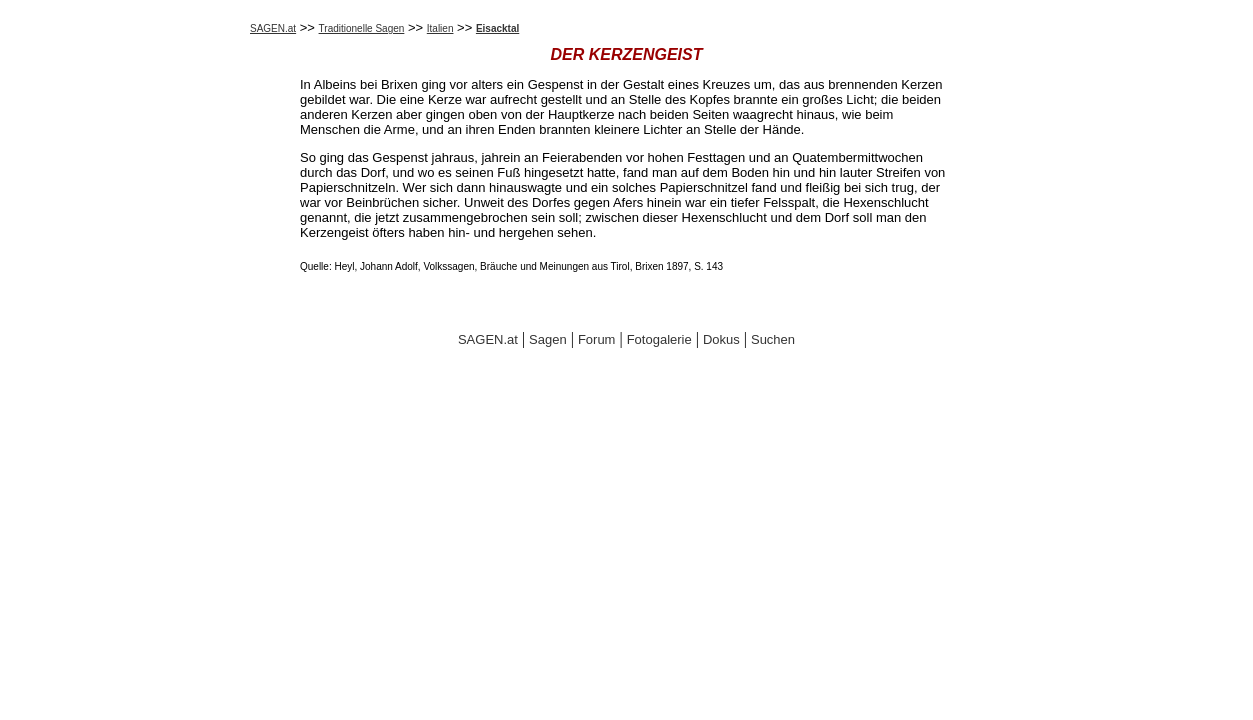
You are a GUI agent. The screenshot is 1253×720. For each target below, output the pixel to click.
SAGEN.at (273, 28)
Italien (440, 28)
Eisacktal (497, 28)
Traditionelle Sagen (362, 28)
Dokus (721, 339)
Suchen (773, 339)
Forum (597, 339)
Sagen (548, 339)
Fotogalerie (659, 339)
